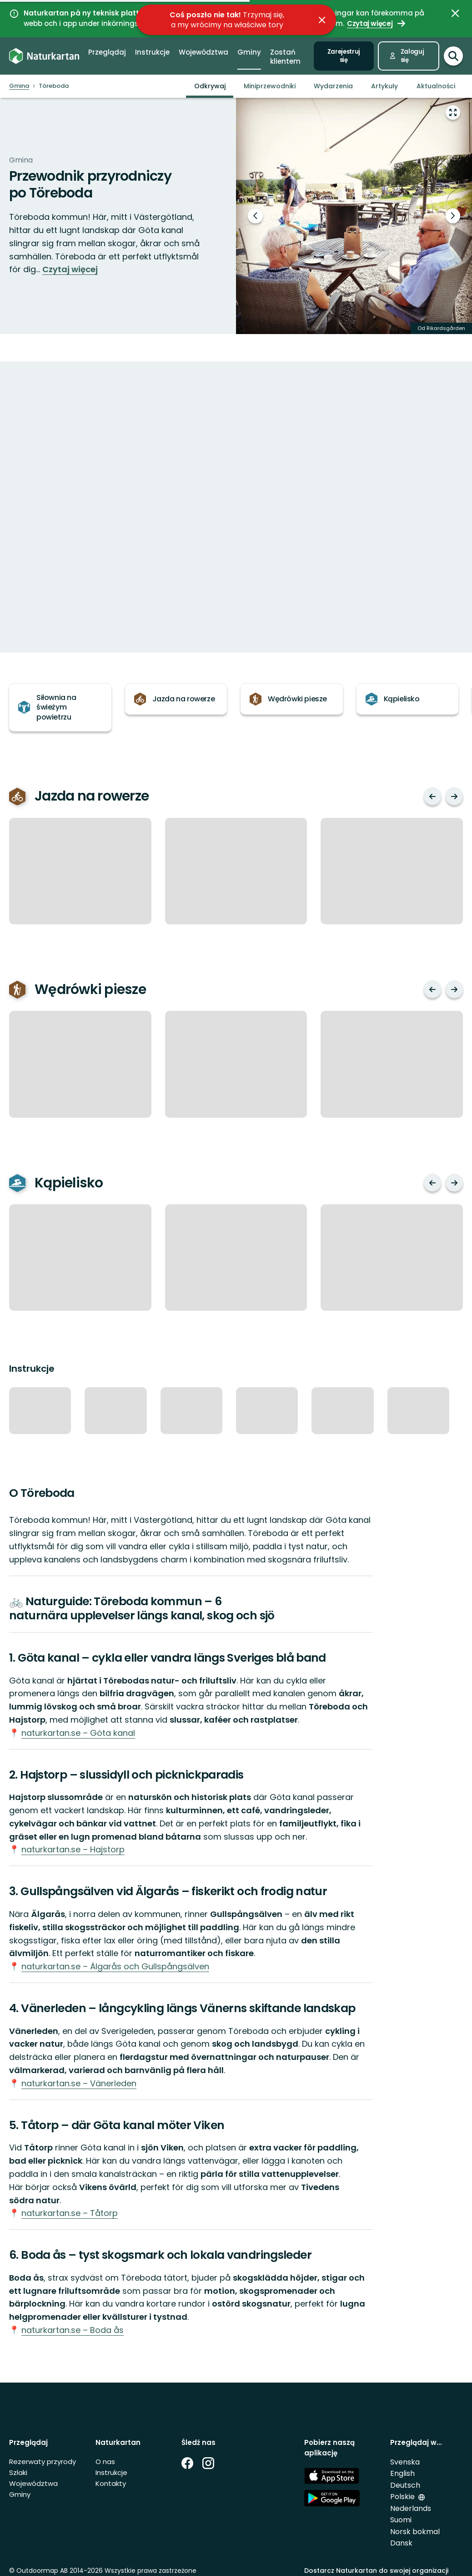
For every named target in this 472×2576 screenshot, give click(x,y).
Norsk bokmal (415, 2531)
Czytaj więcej (70, 269)
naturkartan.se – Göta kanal (78, 1733)
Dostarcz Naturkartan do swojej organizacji (376, 2570)
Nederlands (410, 2508)
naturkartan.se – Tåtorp (69, 2213)
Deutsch (405, 2485)
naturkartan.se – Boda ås (72, 2330)
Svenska (405, 2462)
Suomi (401, 2520)
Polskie (403, 2496)
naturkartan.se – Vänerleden (78, 2083)
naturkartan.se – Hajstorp (73, 1849)
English (402, 2473)
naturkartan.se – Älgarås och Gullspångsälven (115, 1966)
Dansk (401, 2543)
